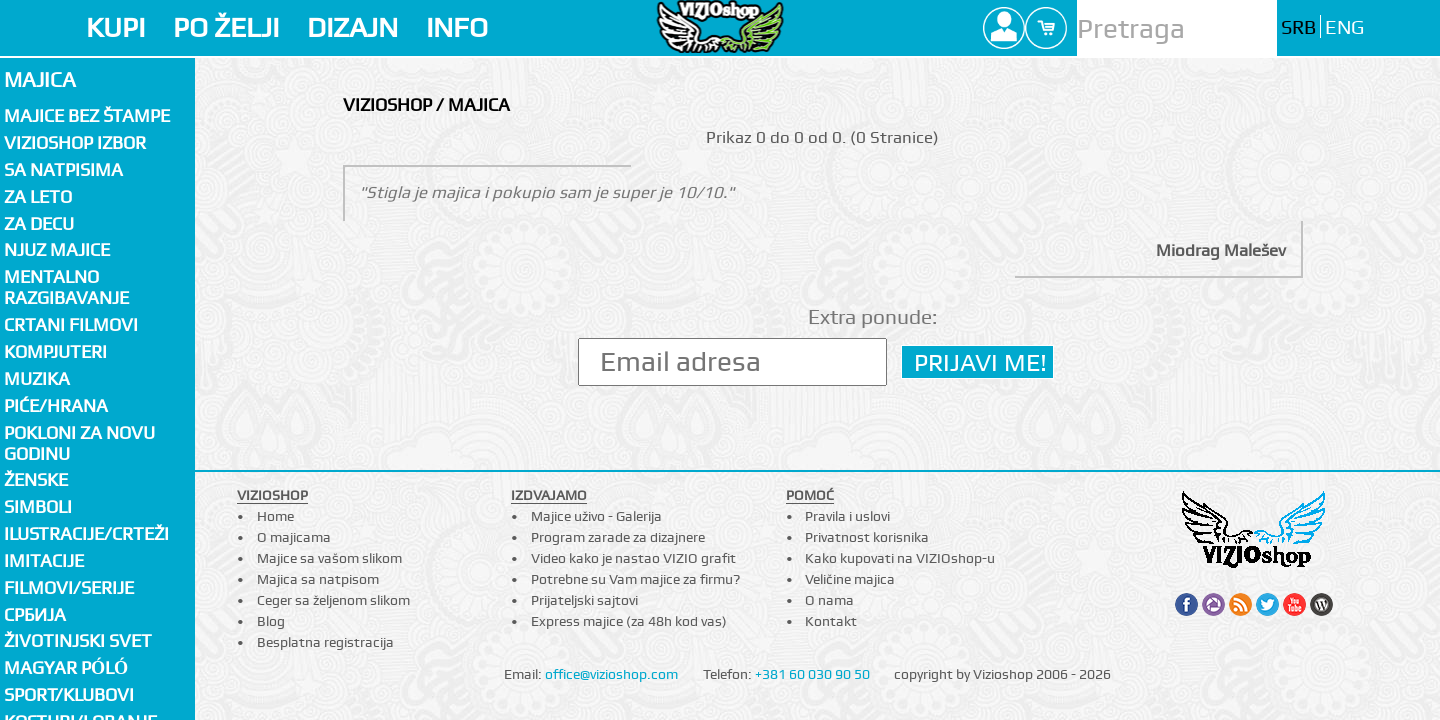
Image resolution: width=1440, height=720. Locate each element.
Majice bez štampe (87, 115)
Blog (271, 621)
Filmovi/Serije (69, 587)
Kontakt (831, 621)
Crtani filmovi (71, 324)
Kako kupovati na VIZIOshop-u (900, 558)
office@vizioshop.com (611, 674)
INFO (457, 27)
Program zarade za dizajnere (618, 537)
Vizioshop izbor (75, 142)
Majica (40, 79)
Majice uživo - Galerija (596, 516)
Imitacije (44, 560)
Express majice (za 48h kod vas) (629, 621)
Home (275, 516)
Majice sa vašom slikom (329, 558)
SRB (1298, 27)
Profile (1004, 28)
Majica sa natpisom (318, 579)
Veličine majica (850, 579)
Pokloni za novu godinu (79, 443)
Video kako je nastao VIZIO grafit (633, 558)
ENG (1344, 27)
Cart (1046, 28)
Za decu (39, 223)
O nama (829, 600)
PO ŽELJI (226, 27)
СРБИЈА (35, 614)
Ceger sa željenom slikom (333, 600)
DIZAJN (352, 27)
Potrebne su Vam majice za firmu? (635, 579)
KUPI (115, 27)
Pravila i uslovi (847, 516)
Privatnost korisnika (867, 537)
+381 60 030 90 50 (812, 674)
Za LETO (38, 196)
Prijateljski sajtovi (584, 600)
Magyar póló (66, 667)
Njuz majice (57, 249)
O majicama (294, 537)
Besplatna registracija (325, 642)
